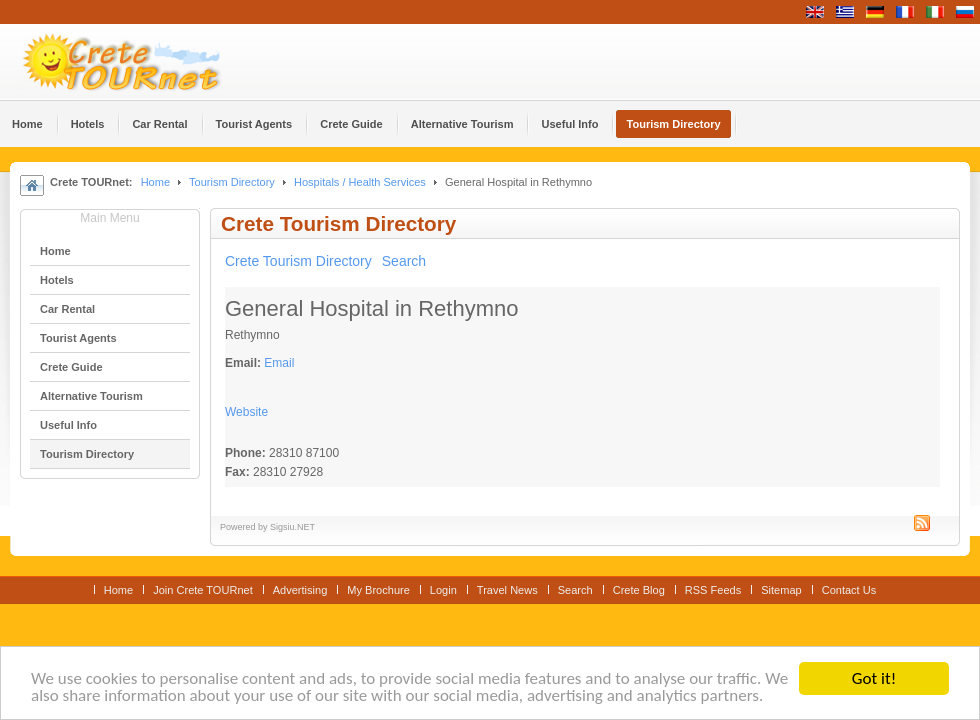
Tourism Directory (232, 182)
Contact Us (849, 590)
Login (443, 590)
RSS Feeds (713, 590)
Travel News (507, 590)
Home (155, 182)
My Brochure (378, 590)
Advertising (300, 590)
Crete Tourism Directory (298, 261)
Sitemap (781, 590)
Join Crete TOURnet (203, 590)
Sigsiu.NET (292, 527)
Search (404, 261)
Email (279, 363)
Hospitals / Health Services (360, 182)
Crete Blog (639, 590)
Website (246, 412)
